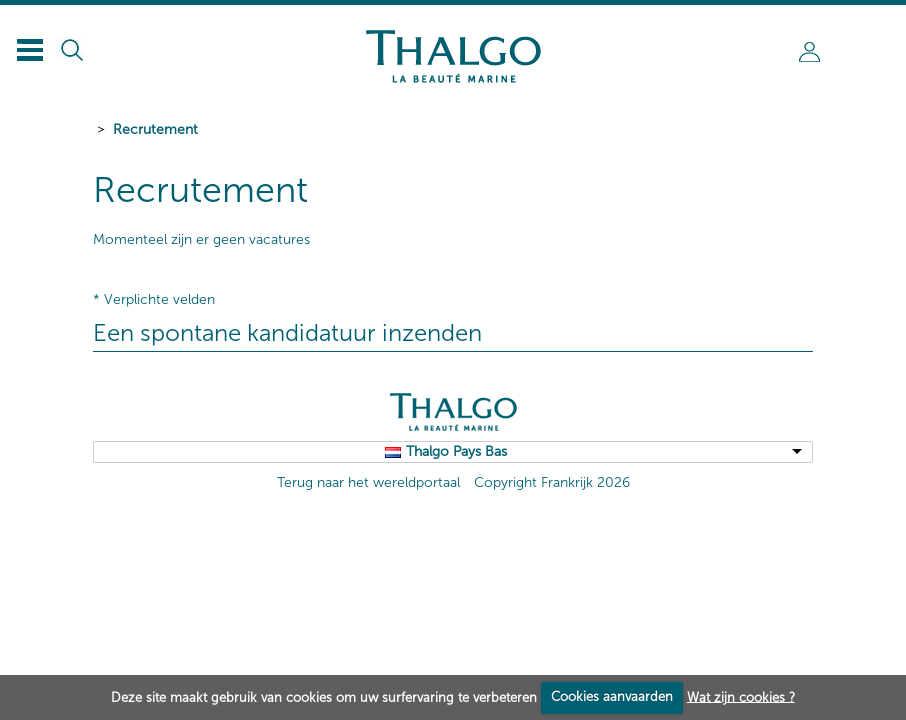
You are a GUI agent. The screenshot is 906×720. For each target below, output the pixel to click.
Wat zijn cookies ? (741, 696)
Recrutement (155, 129)
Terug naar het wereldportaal (368, 482)
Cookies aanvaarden (612, 696)
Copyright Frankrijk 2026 (552, 482)
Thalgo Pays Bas (456, 451)
